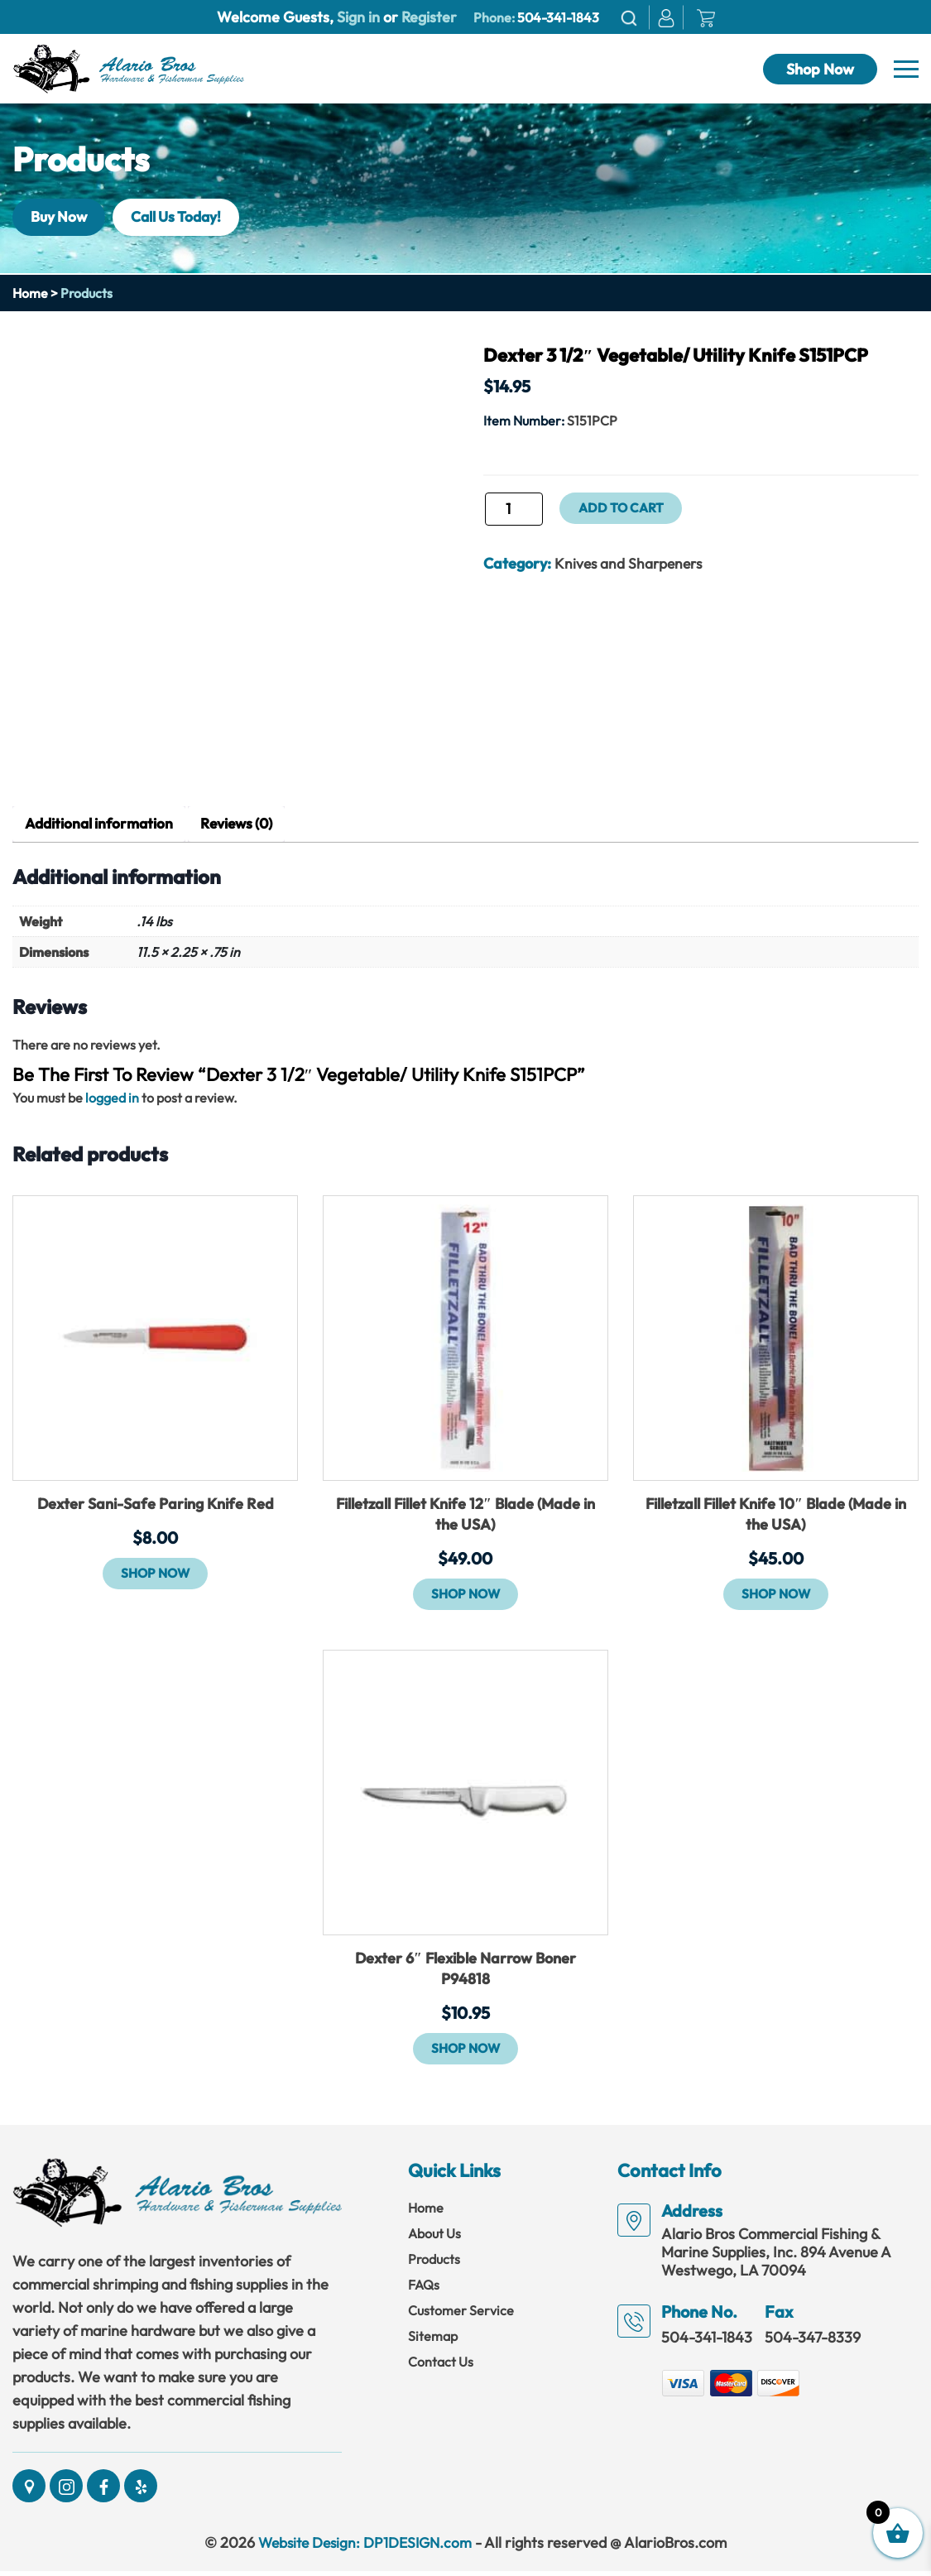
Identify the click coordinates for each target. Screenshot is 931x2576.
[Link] (128, 67)
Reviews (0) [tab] (245, 824)
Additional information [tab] (102, 824)
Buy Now (62, 216)
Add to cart (623, 508)
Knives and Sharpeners (630, 563)
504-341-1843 (558, 17)
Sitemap (433, 2340)
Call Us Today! (188, 216)
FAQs (423, 2288)
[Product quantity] (514, 509)
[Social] (29, 2490)
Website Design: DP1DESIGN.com (365, 2547)
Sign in (358, 16)
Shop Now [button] (155, 1574)
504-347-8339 (813, 2341)
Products (434, 2263)
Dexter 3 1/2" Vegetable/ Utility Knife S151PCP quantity (482, 514)
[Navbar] (906, 69)
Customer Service (461, 2314)
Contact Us (440, 2365)
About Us (434, 2237)
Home (30, 293)
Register (427, 16)
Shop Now (820, 69)
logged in (112, 1098)
